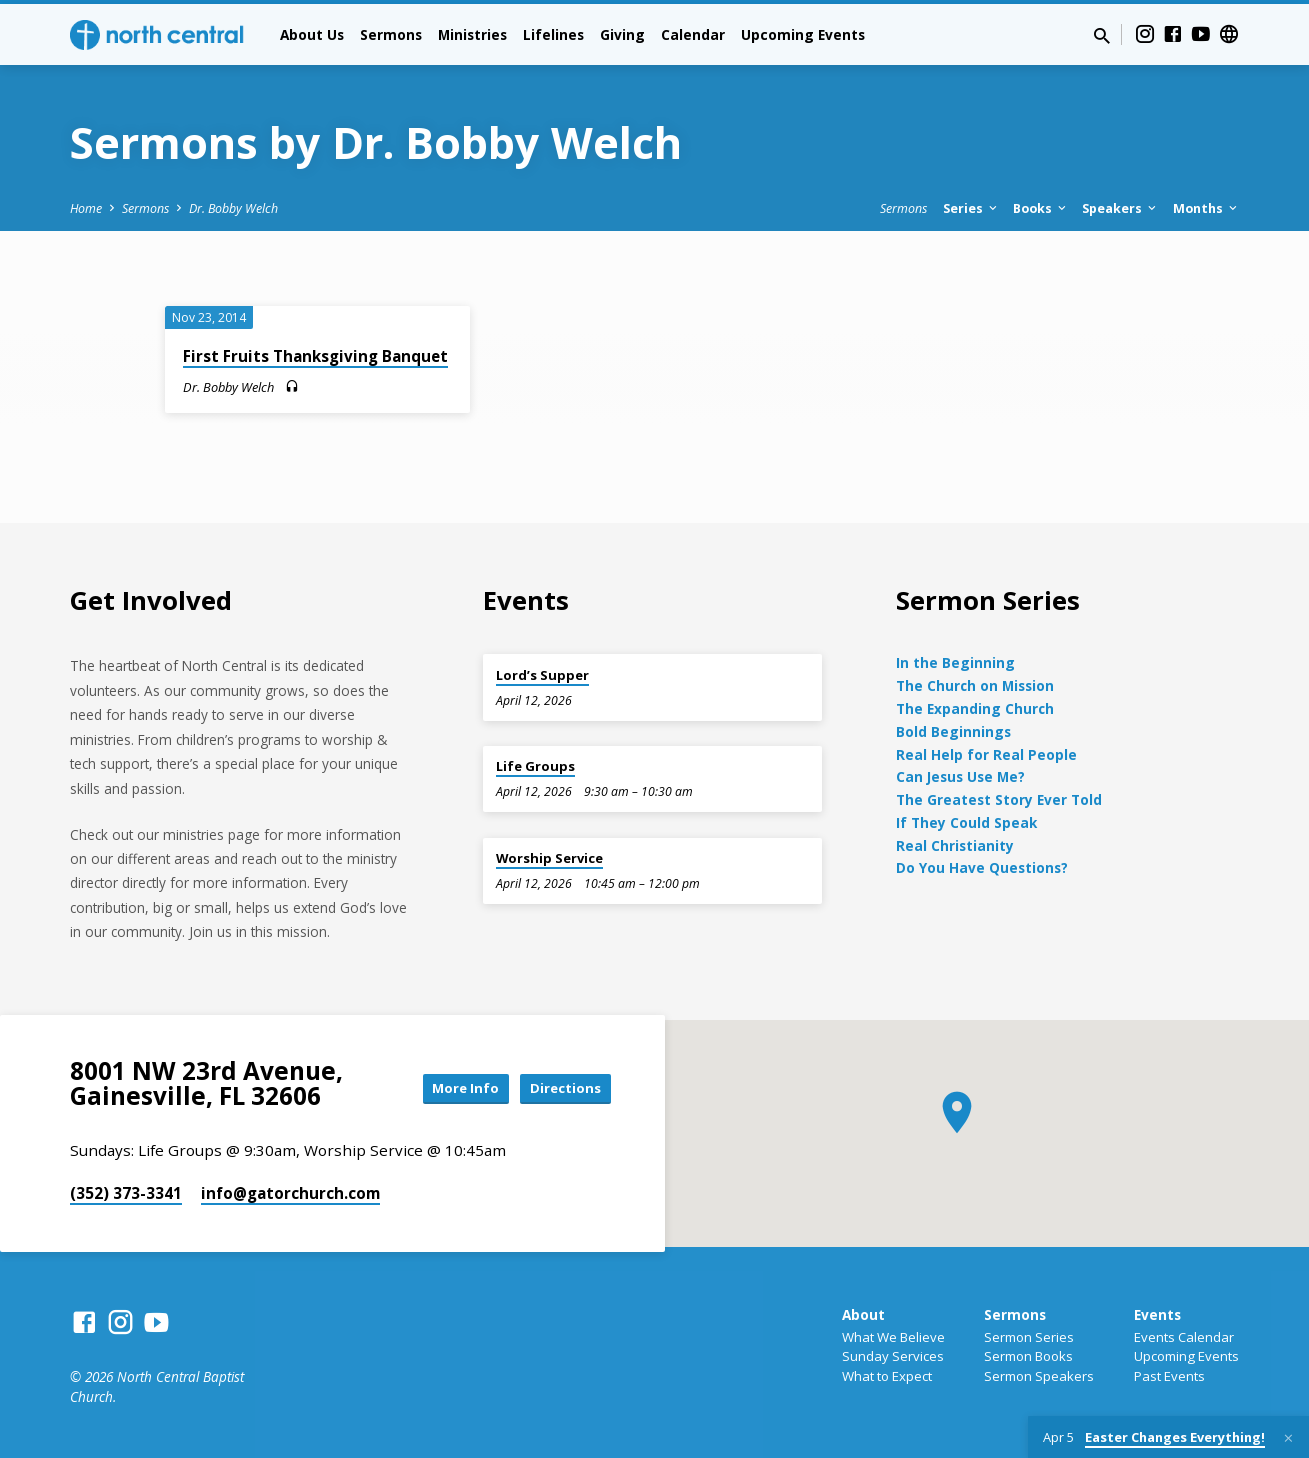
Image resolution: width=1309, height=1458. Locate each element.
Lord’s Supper (542, 675)
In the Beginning (955, 662)
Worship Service (549, 858)
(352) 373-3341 (126, 1193)
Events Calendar (1184, 1337)
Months (1206, 208)
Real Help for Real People (986, 754)
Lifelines (553, 34)
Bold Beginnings (953, 731)
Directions (560, 1088)
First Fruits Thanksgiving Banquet (315, 356)
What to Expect (887, 1376)
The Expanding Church (975, 708)
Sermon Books (1028, 1356)
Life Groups (535, 766)
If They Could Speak (966, 822)
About (863, 1314)
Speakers (1120, 208)
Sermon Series (1029, 1337)
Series (971, 208)
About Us (312, 34)
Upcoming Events (803, 34)
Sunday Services (893, 1356)
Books (1041, 208)
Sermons (391, 34)
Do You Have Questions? (982, 867)
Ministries (472, 34)
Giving (622, 34)
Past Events (1169, 1376)
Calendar (693, 34)
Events (1157, 1314)
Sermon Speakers (1039, 1376)
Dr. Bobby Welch (233, 208)
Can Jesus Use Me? (960, 776)
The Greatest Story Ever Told (999, 799)
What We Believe (893, 1337)
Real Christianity (955, 845)
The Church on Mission (975, 685)
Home (86, 208)
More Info (448, 1088)
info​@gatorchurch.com (290, 1193)
